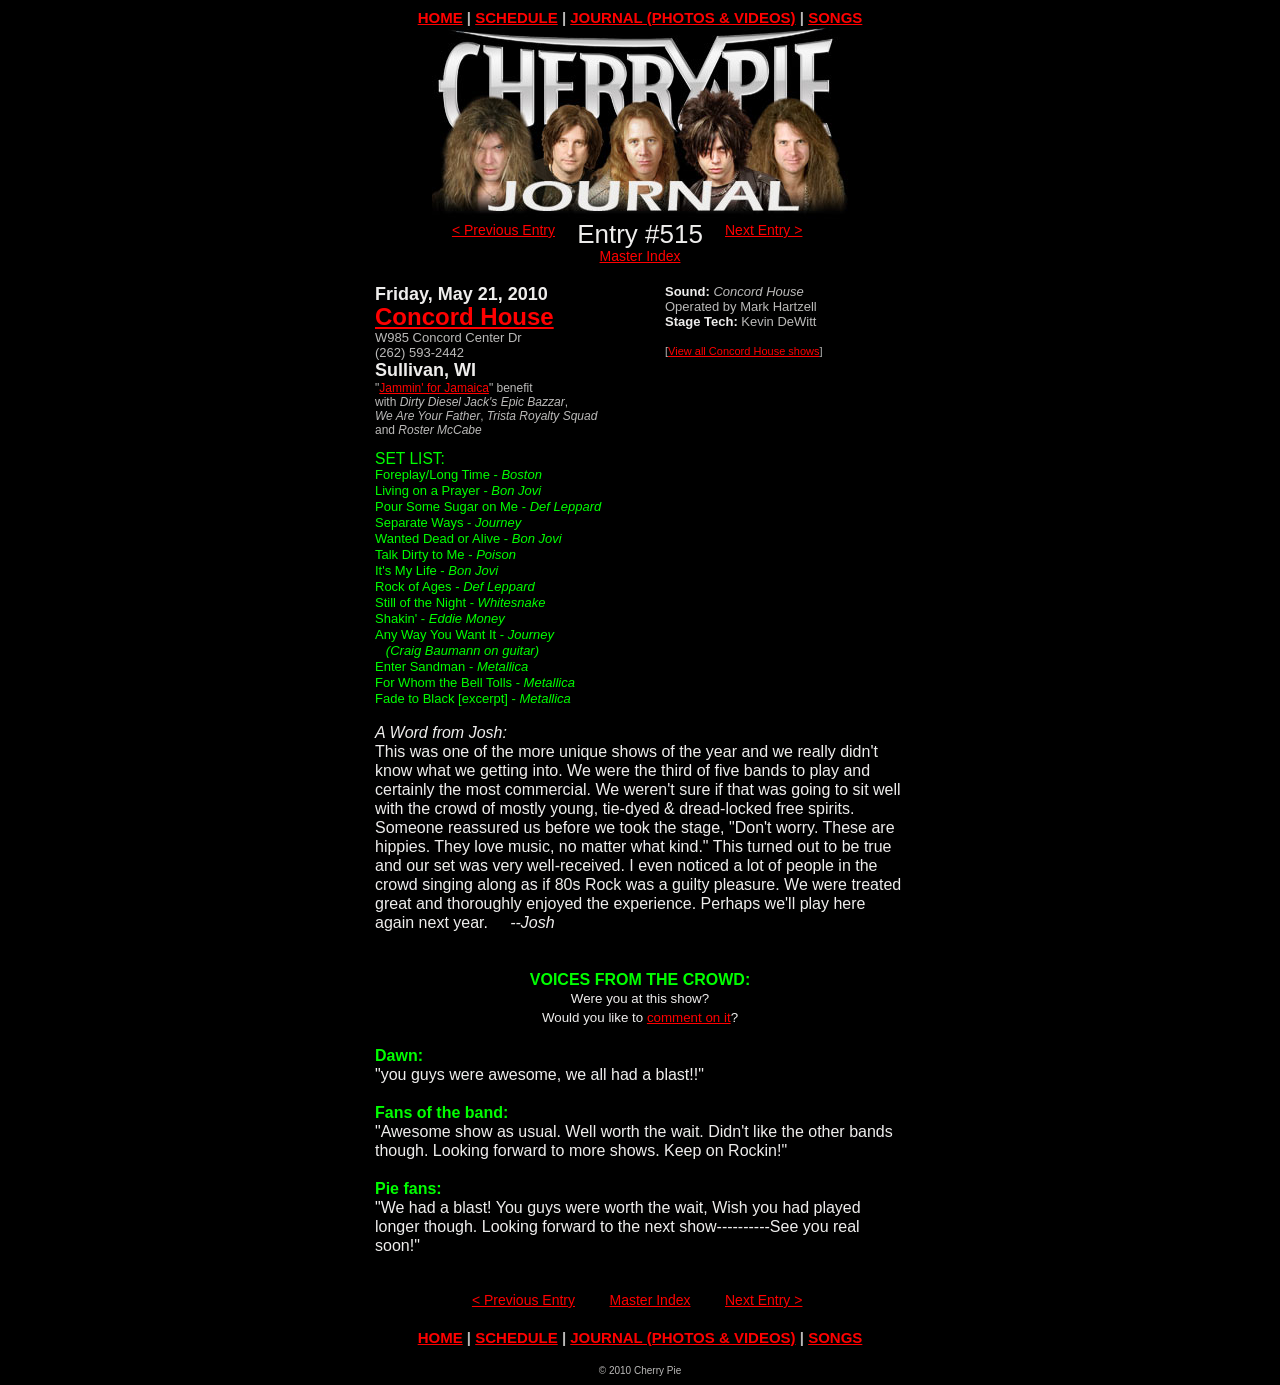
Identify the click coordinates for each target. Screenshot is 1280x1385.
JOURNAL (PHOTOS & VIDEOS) (682, 17)
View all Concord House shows (743, 351)
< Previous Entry (503, 230)
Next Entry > (763, 230)
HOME (440, 17)
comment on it (689, 1017)
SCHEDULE (516, 17)
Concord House (464, 316)
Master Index (640, 256)
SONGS (835, 17)
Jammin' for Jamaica (434, 388)
